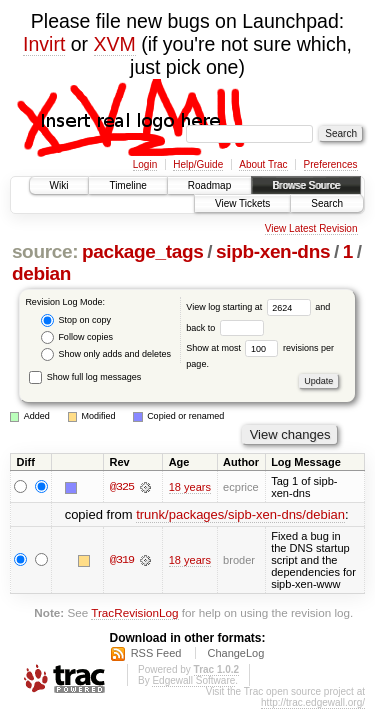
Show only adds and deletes (106, 354)
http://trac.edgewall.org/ (313, 702)
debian (41, 273)
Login (145, 164)
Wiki (59, 185)
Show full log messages (85, 377)
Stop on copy (76, 320)
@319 (122, 560)
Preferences (331, 164)
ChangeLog (235, 653)
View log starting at (250, 307)
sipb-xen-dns (273, 251)
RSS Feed (156, 653)
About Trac (263, 164)
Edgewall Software (193, 680)
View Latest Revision (311, 228)
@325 (122, 487)
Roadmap (209, 185)
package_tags (143, 251)
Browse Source (306, 185)
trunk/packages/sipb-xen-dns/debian (240, 514)
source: (45, 251)
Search (327, 203)
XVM (115, 44)
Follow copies (77, 337)
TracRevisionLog (134, 612)
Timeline (127, 185)
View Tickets (242, 203)
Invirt (44, 44)
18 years (190, 487)
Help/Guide (198, 164)
